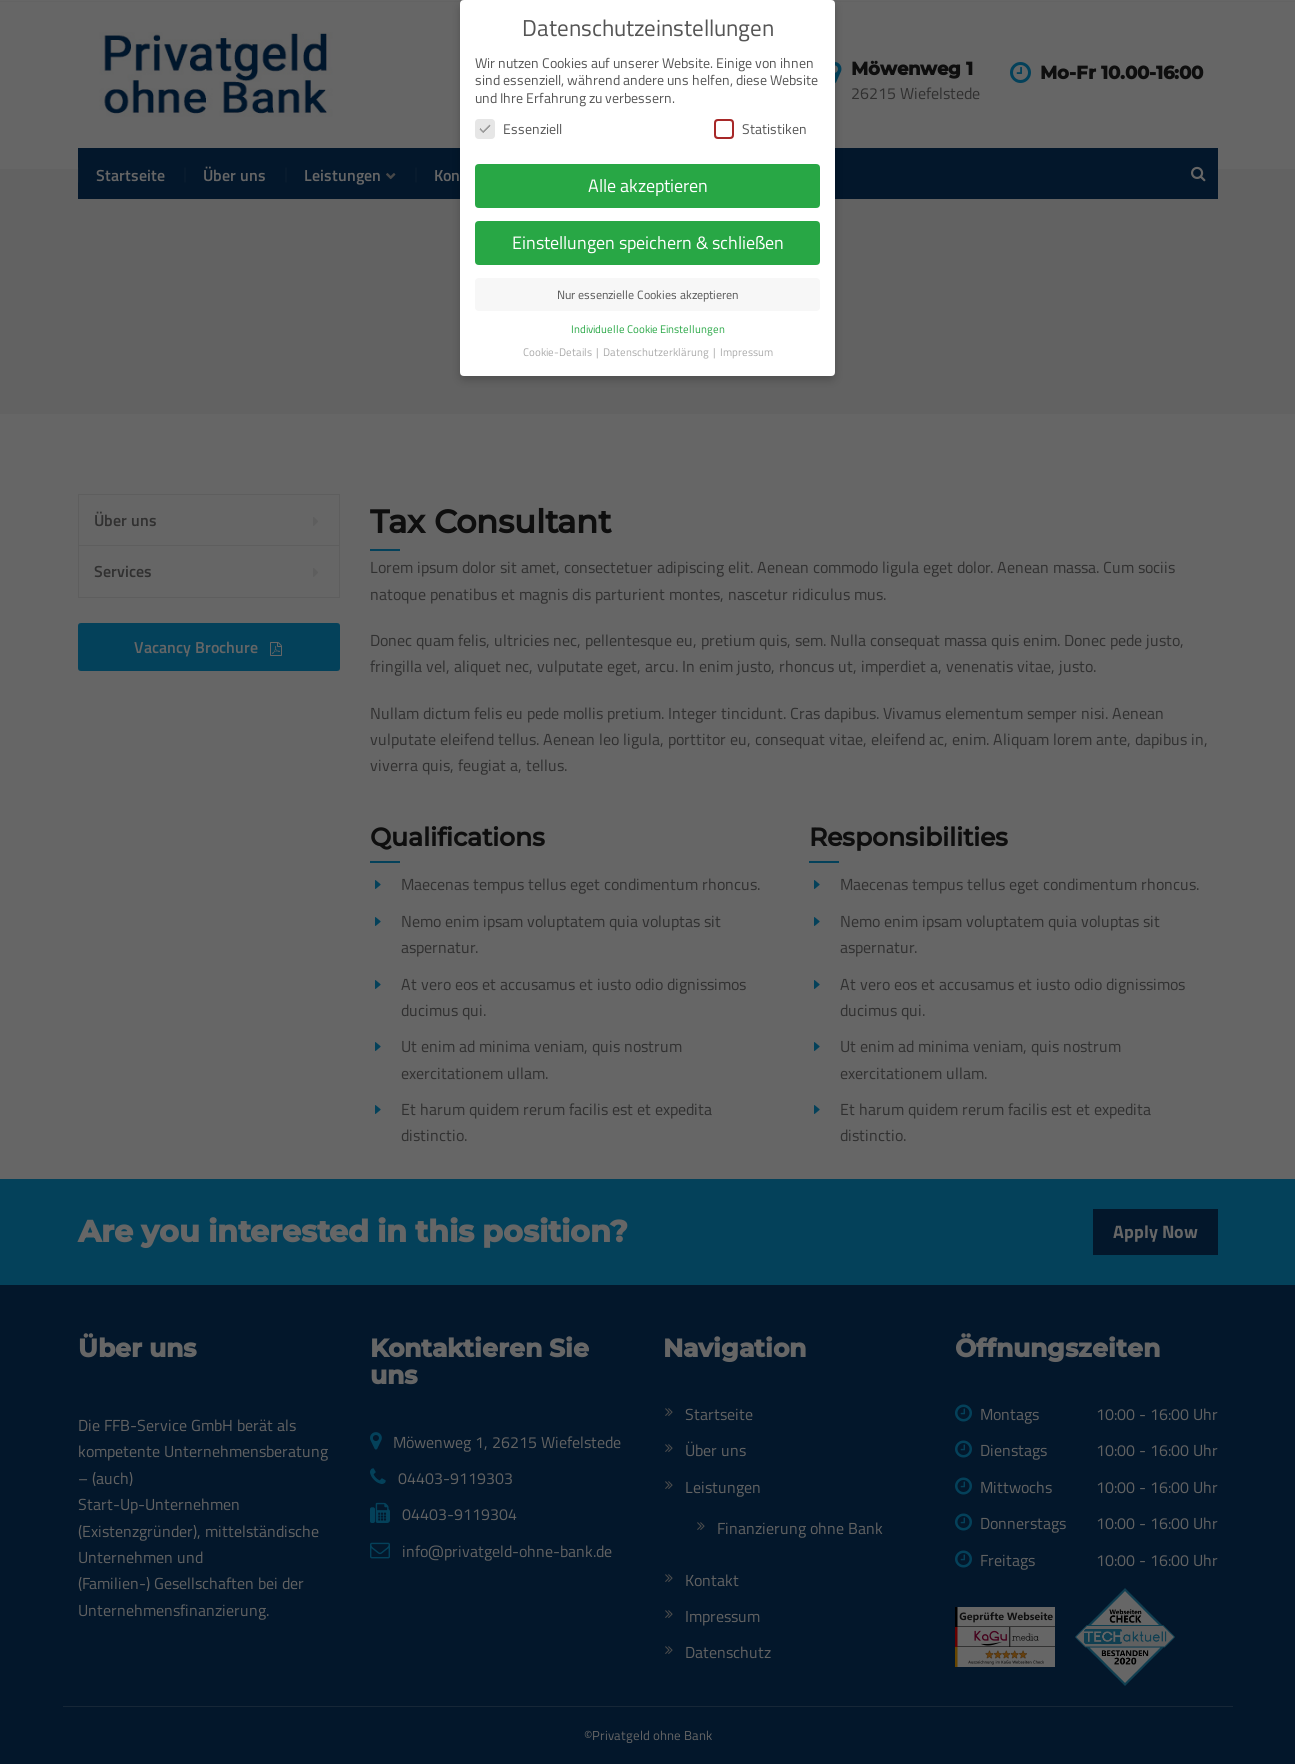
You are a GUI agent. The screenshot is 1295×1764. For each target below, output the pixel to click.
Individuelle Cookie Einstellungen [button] (648, 266)
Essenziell (518, 66)
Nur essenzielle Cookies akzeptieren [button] (647, 231)
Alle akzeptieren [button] (648, 122)
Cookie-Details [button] (558, 289)
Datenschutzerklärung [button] (657, 289)
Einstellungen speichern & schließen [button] (648, 179)
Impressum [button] (746, 289)
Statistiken (760, 66)
